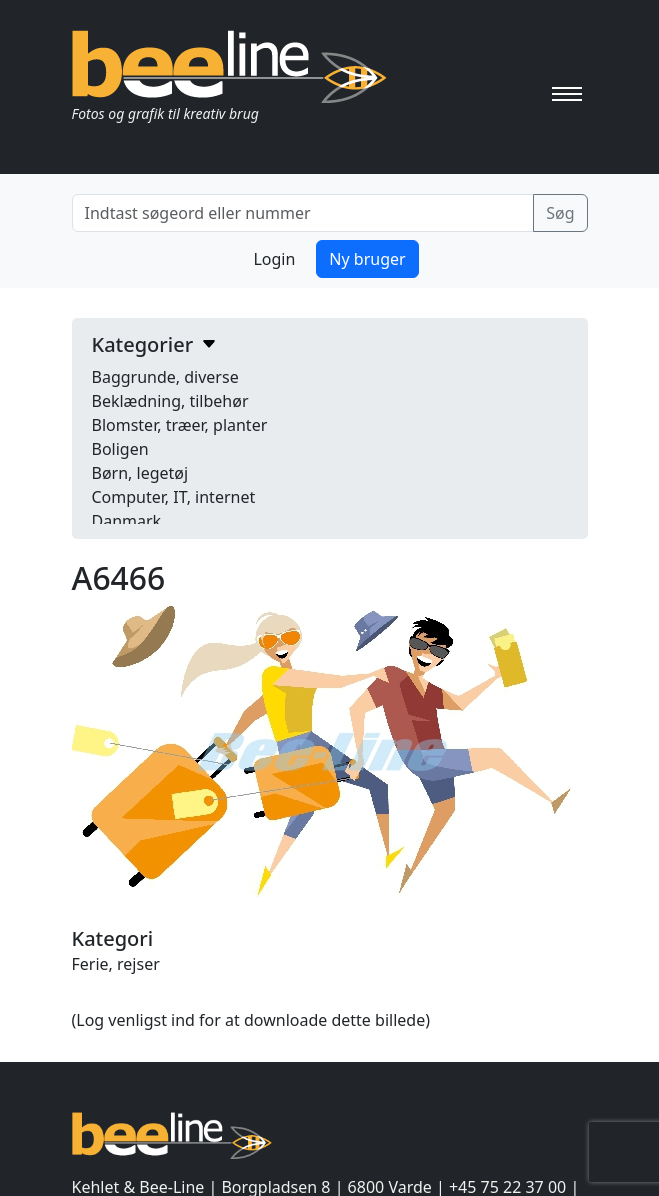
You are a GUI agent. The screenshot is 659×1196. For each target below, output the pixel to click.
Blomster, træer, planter (180, 425)
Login (274, 259)
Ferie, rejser (116, 964)
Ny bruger (367, 259)
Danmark (127, 521)
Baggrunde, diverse (165, 377)
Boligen (120, 449)
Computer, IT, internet (174, 497)
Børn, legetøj (140, 473)
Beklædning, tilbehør (170, 401)
